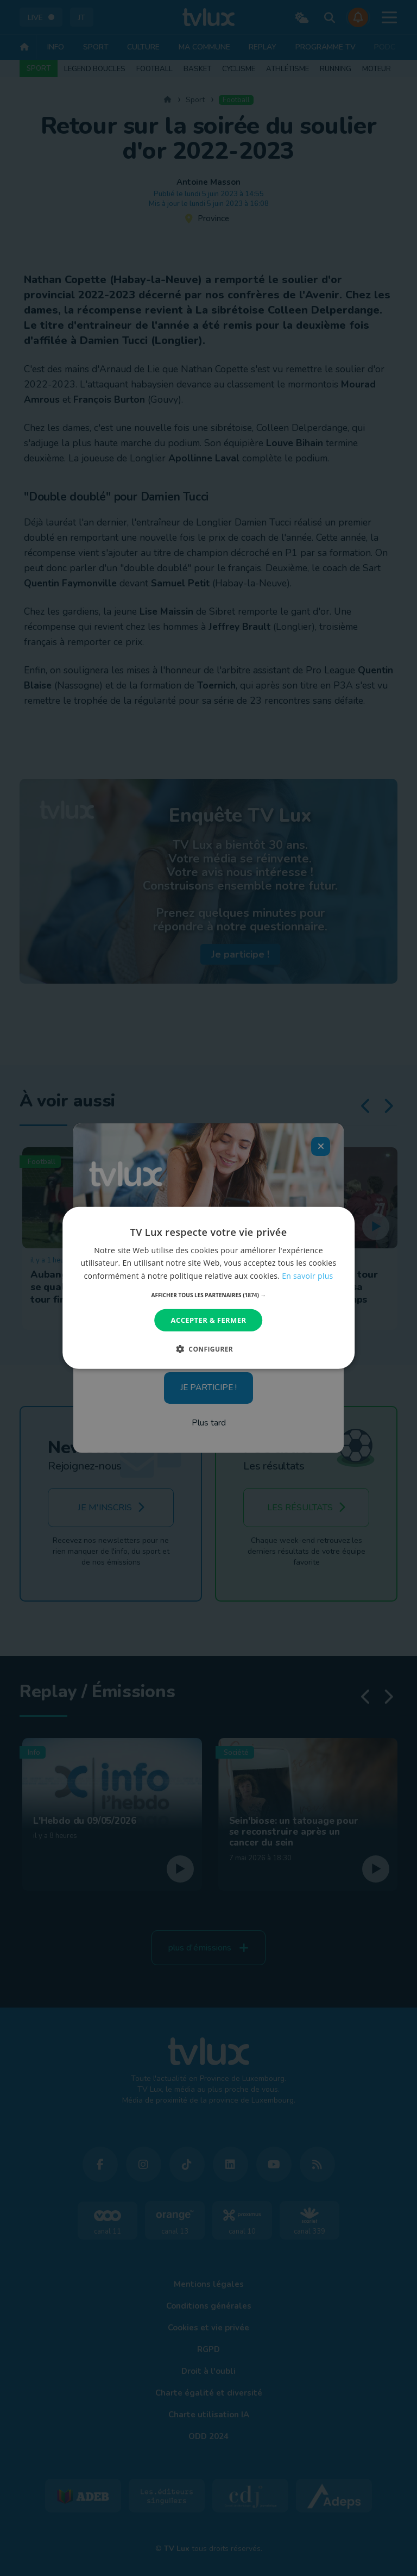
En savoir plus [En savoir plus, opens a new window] (307, 1275)
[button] (208, 1295)
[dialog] (208, 1288)
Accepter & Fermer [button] (209, 1320)
